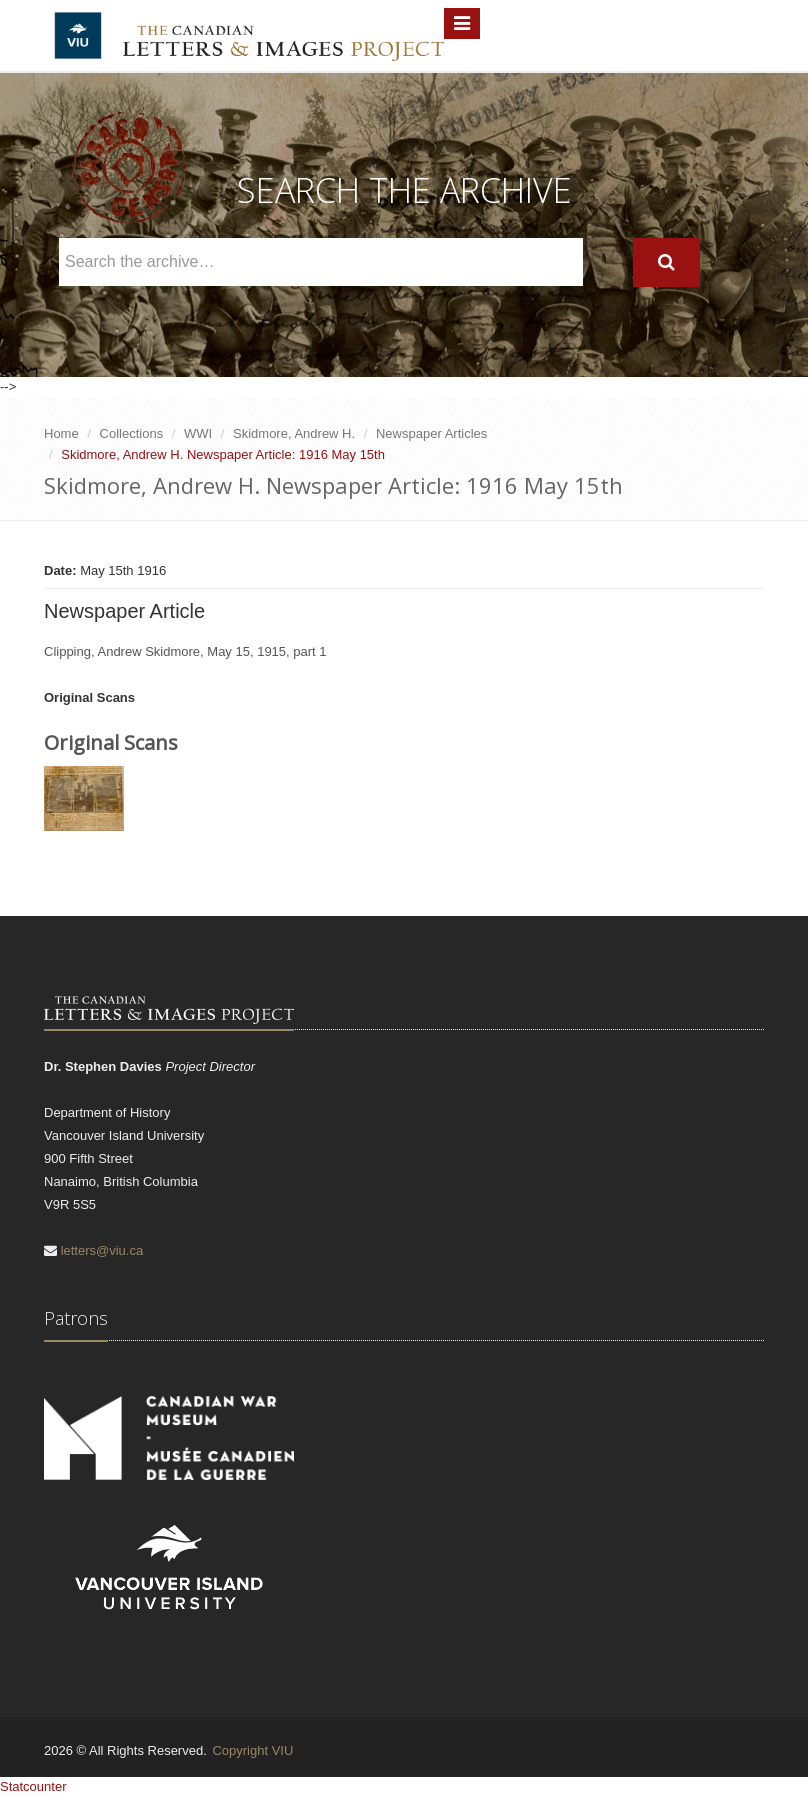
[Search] (666, 262)
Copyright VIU (252, 1750)
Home (61, 433)
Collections (132, 433)
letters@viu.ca (102, 1250)
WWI (198, 433)
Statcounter (33, 1786)
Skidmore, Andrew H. (294, 433)
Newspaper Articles (431, 433)
